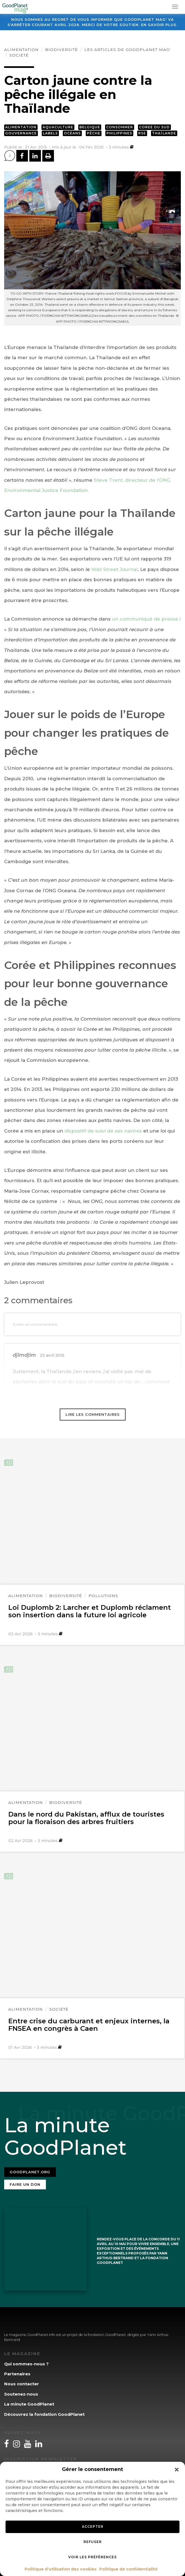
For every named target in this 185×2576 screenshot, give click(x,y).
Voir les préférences (92, 2557)
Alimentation (21, 49)
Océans (72, 133)
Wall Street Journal (114, 569)
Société (19, 55)
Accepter (92, 2526)
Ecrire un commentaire (35, 1324)
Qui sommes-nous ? (26, 2363)
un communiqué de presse (145, 619)
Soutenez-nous (21, 2394)
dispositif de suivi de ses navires (103, 1131)
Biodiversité (61, 49)
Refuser (93, 2542)
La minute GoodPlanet (29, 2404)
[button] (176, 2469)
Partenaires (17, 2373)
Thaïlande (164, 133)
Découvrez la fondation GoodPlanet (44, 2414)
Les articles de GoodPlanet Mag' (127, 49)
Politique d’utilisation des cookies (61, 2569)
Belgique (89, 127)
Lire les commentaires (93, 1414)
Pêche (93, 133)
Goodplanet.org (30, 2172)
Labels (50, 133)
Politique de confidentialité (128, 2569)
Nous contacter (21, 2383)
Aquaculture (58, 127)
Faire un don (25, 2184)
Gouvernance (21, 133)
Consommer (119, 127)
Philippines (119, 133)
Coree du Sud (154, 127)
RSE (142, 133)
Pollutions (103, 1595)
